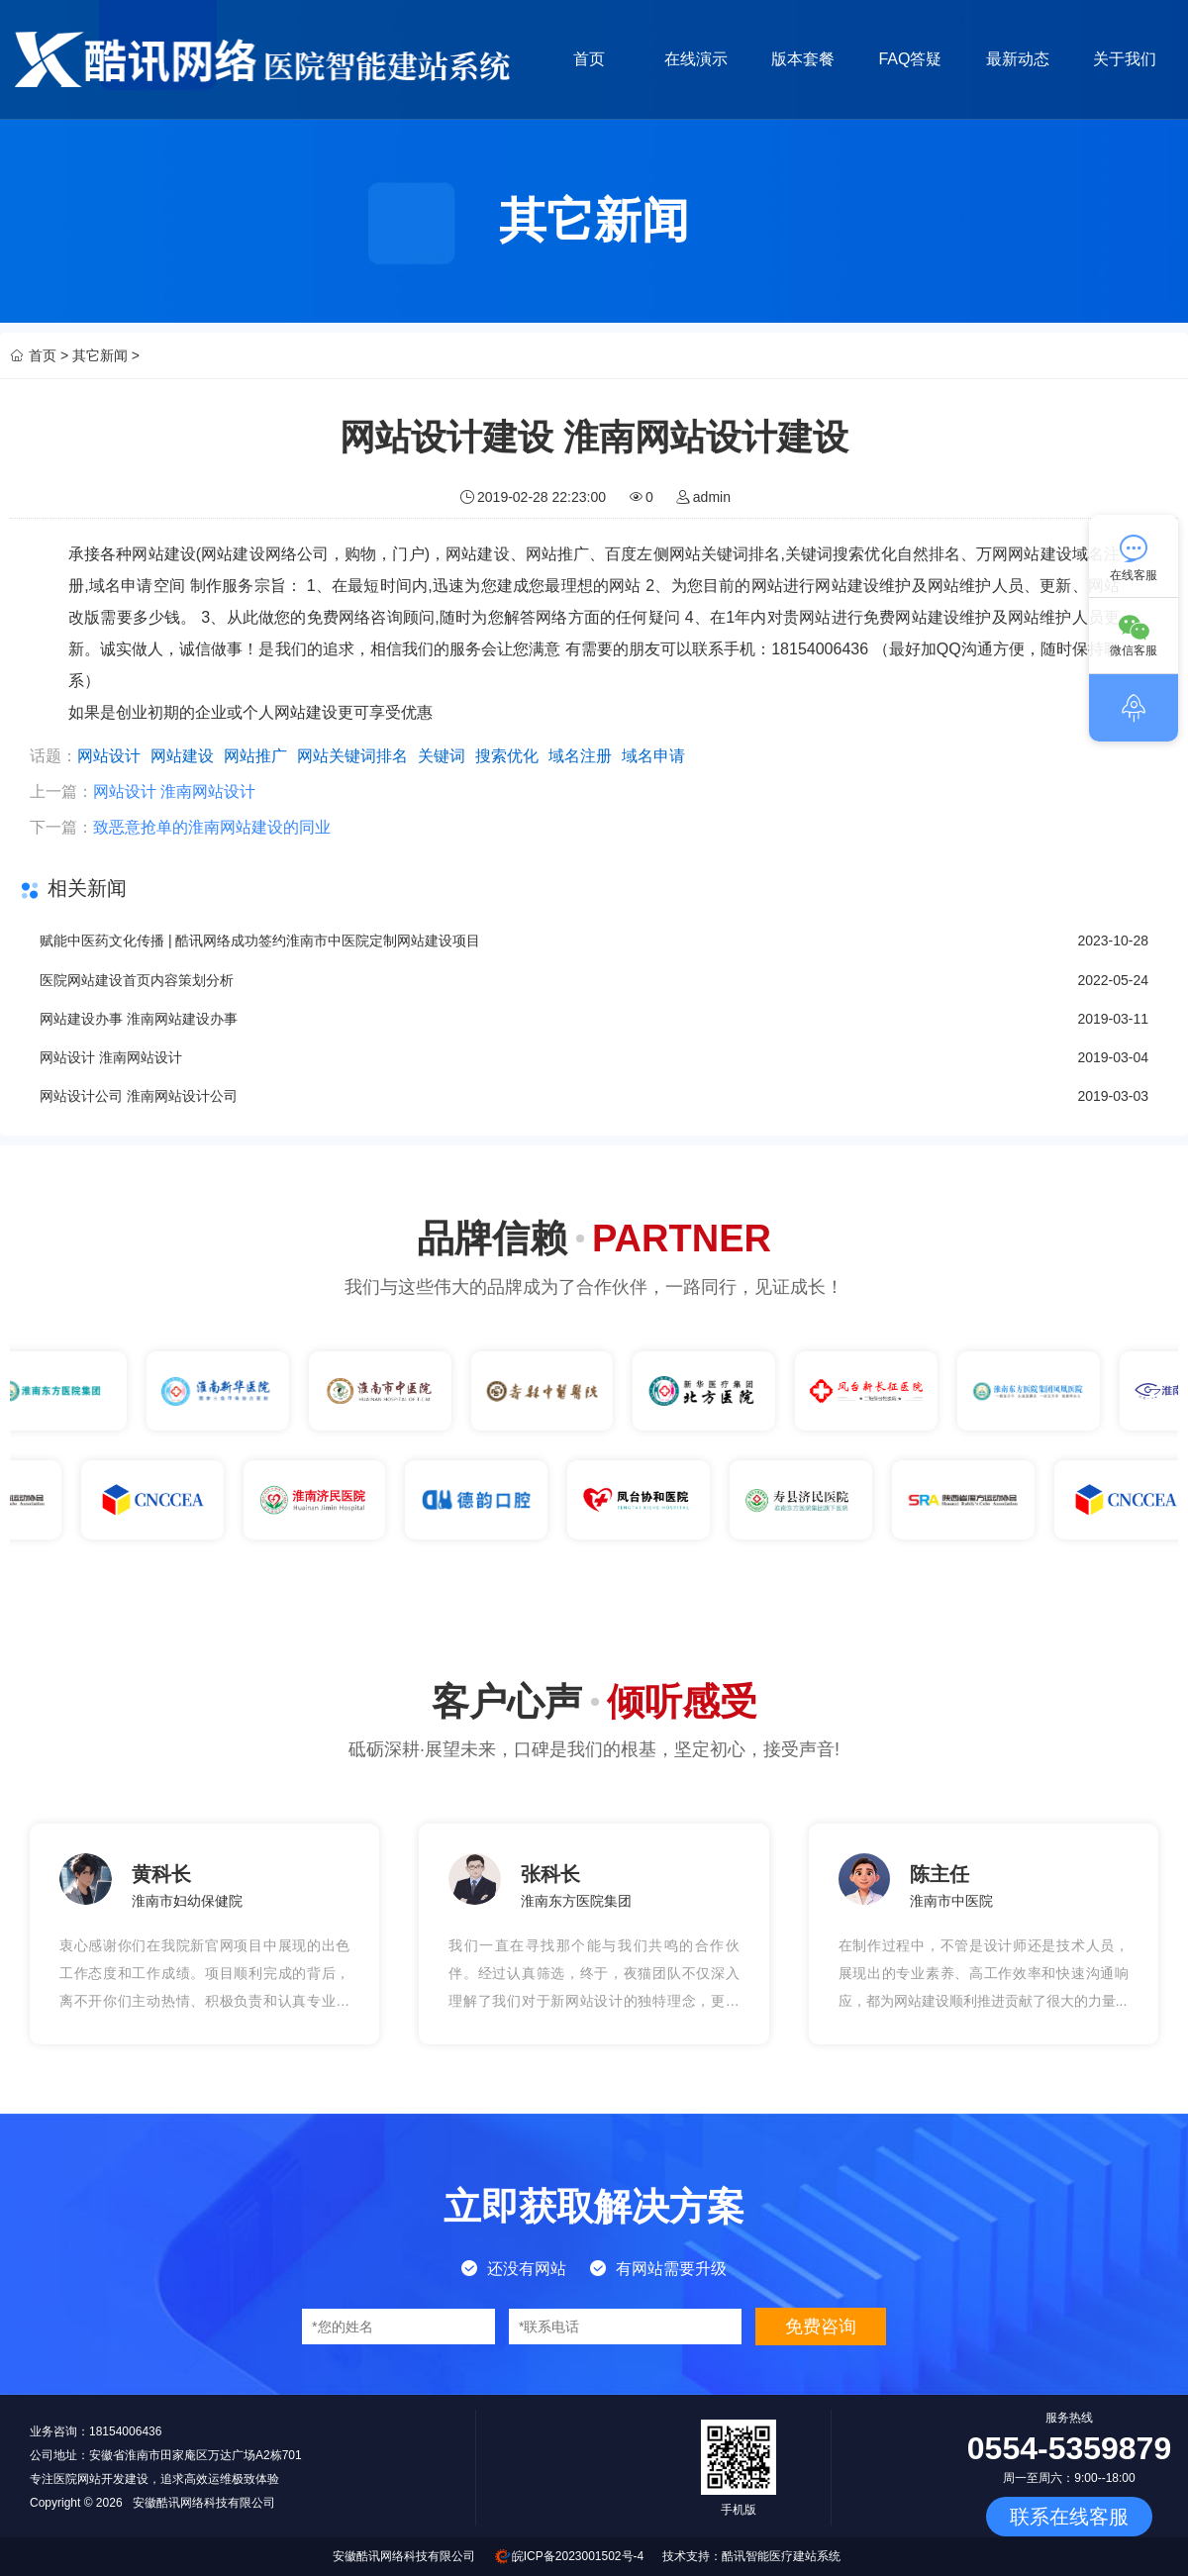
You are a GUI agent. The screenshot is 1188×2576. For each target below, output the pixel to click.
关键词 (441, 755)
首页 (589, 58)
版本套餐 (805, 58)
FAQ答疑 (912, 58)
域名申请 (653, 755)
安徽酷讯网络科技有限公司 (404, 2556)
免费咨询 (820, 2326)
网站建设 (182, 755)
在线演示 (697, 58)
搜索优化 (507, 755)
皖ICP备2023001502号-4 (578, 2556)
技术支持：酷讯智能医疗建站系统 (751, 2556)
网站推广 (255, 755)
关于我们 (1128, 58)
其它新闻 (100, 355)
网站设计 (109, 755)
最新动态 (1020, 58)
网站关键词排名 (352, 755)
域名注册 (580, 755)
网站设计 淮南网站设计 (174, 791)
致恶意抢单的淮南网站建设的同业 (212, 827)
